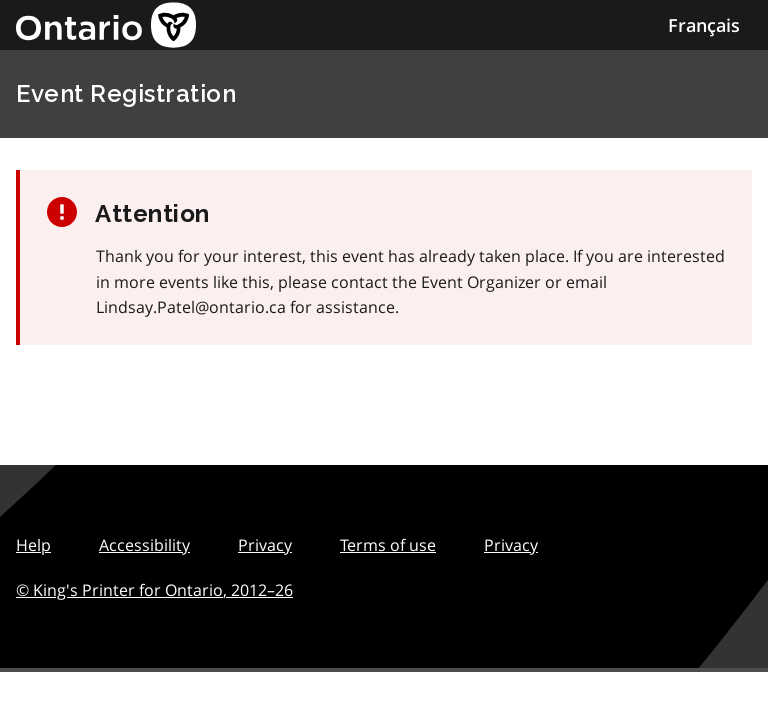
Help (33, 545)
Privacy (265, 545)
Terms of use (388, 545)
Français (704, 25)
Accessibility (144, 545)
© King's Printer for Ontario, (154, 590)
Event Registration (126, 93)
